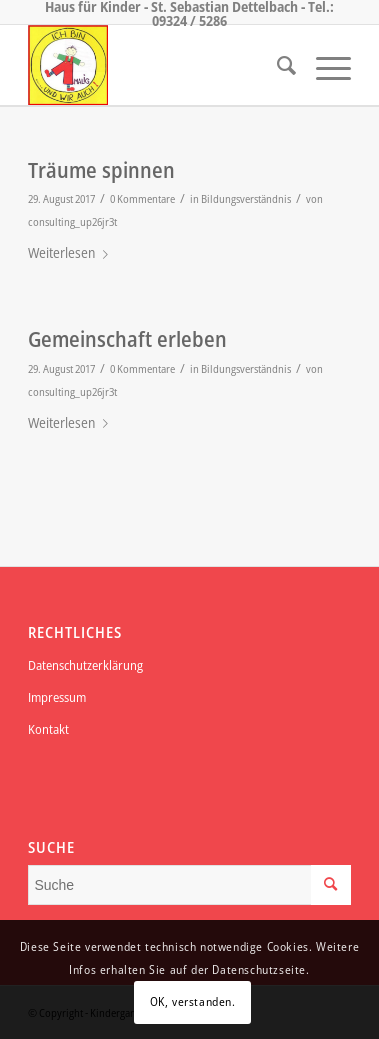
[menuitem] (276, 65)
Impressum (57, 697)
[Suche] (276, 65)
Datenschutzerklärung (85, 665)
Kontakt (48, 729)
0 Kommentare (142, 198)
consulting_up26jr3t (72, 221)
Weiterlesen (72, 252)
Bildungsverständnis (246, 198)
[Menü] (323, 65)
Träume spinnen (101, 170)
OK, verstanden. (193, 1001)
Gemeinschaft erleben (127, 339)
